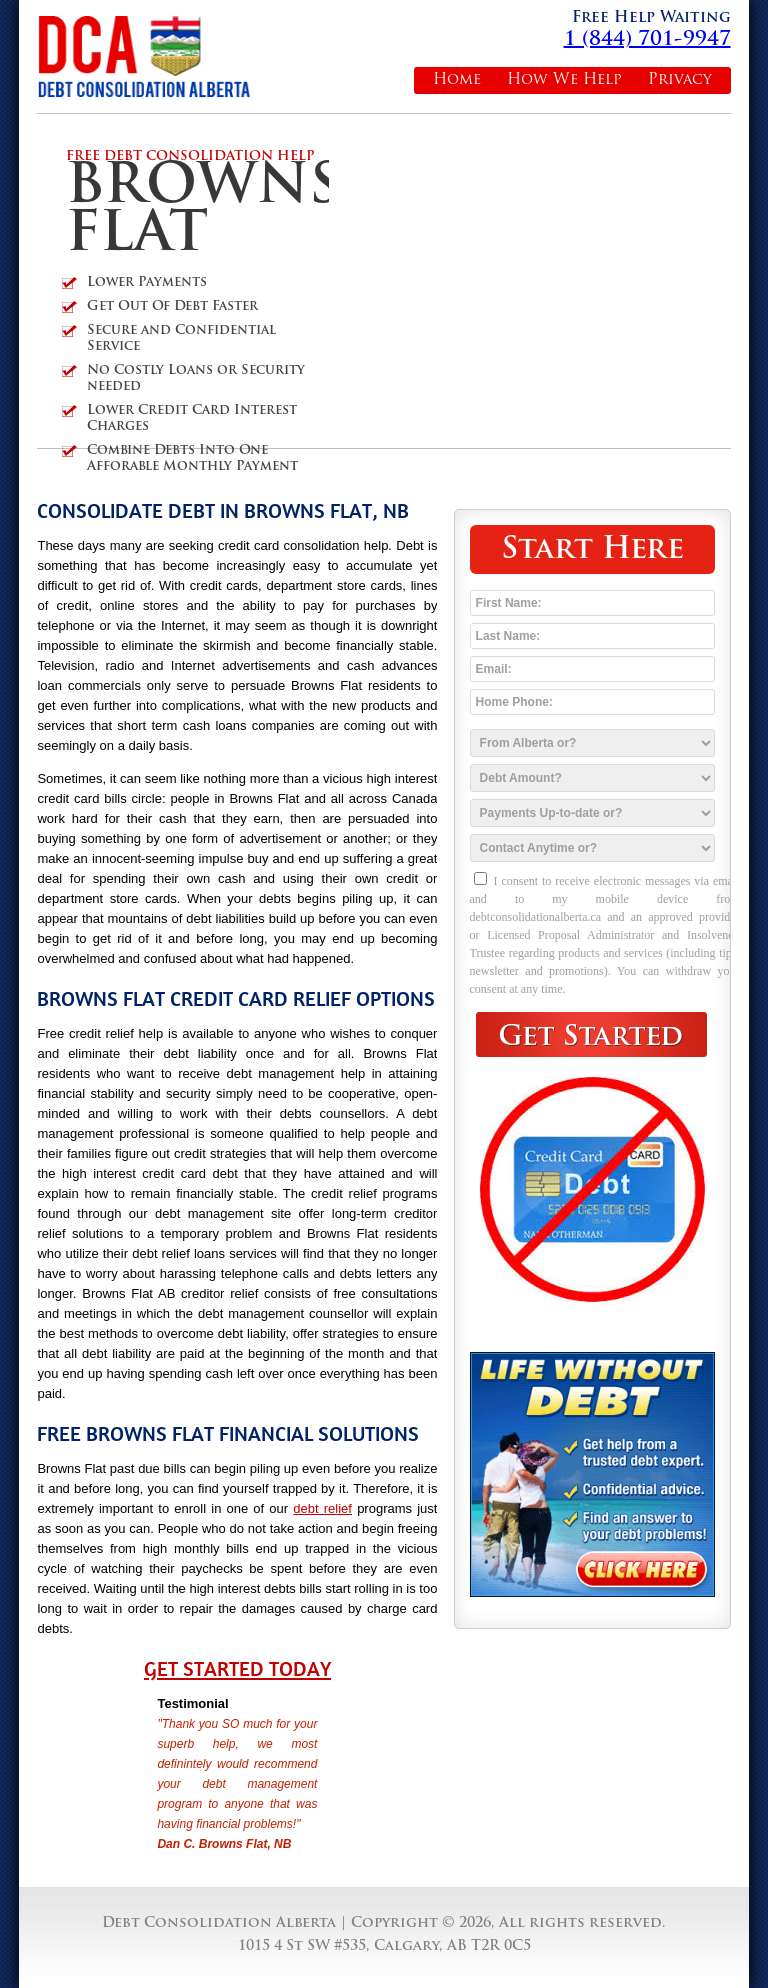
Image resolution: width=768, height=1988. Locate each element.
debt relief (322, 1508)
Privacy (680, 80)
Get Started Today (237, 1669)
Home (457, 80)
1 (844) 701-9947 (647, 40)
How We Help (564, 80)
